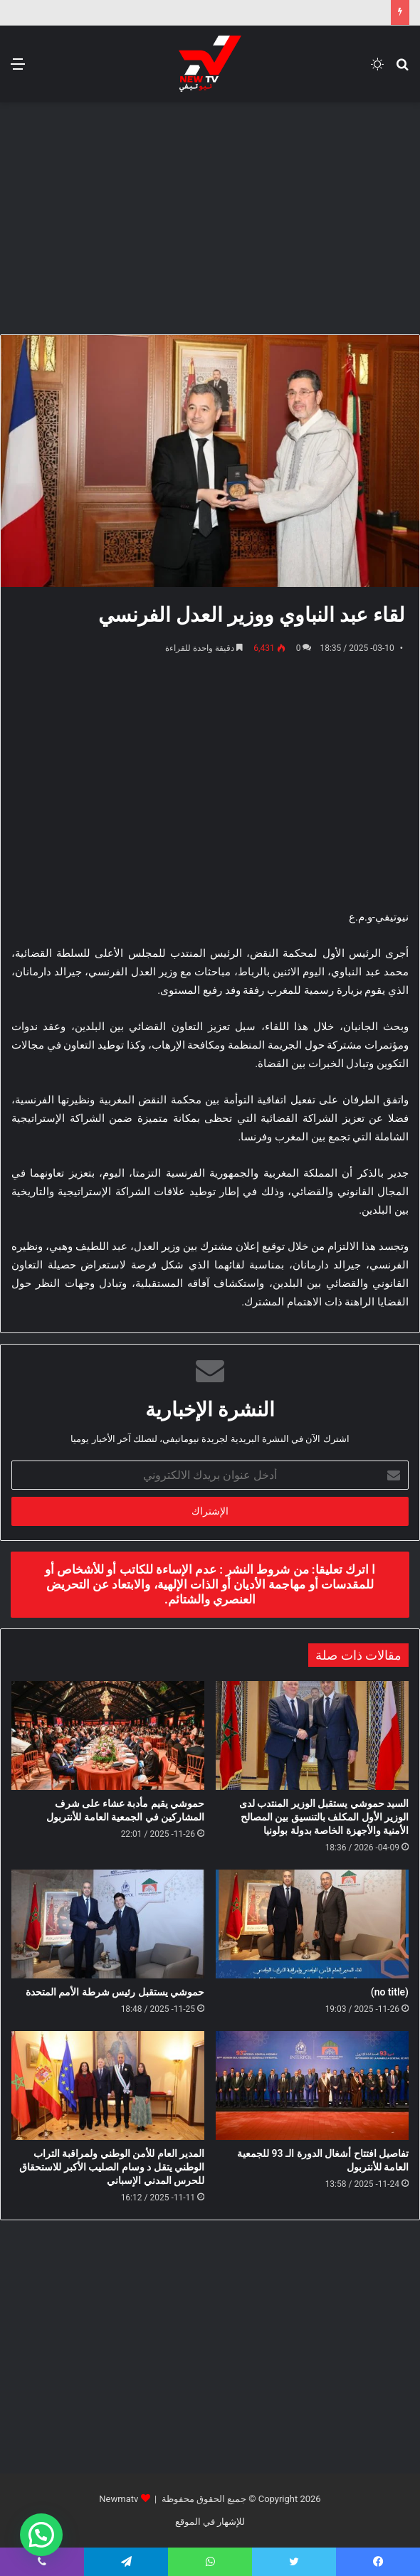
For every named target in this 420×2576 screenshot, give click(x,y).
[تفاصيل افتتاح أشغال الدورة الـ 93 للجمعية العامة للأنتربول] (312, 2085)
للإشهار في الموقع (210, 2521)
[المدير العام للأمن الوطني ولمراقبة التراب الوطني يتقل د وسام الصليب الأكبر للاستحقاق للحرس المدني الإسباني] (107, 2085)
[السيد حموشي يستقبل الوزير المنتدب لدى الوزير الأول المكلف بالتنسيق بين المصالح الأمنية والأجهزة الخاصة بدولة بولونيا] (312, 1735)
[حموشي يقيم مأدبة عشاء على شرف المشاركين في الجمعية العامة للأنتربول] (107, 1735)
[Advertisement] (204, 216)
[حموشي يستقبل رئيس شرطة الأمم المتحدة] (107, 1924)
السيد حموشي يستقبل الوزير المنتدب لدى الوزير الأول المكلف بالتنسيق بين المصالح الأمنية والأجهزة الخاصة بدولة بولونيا (324, 1817)
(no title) (390, 1992)
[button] (41, 2534)
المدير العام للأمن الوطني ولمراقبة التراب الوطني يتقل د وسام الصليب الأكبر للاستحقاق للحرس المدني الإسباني (111, 2167)
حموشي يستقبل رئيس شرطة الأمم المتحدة (115, 1992)
